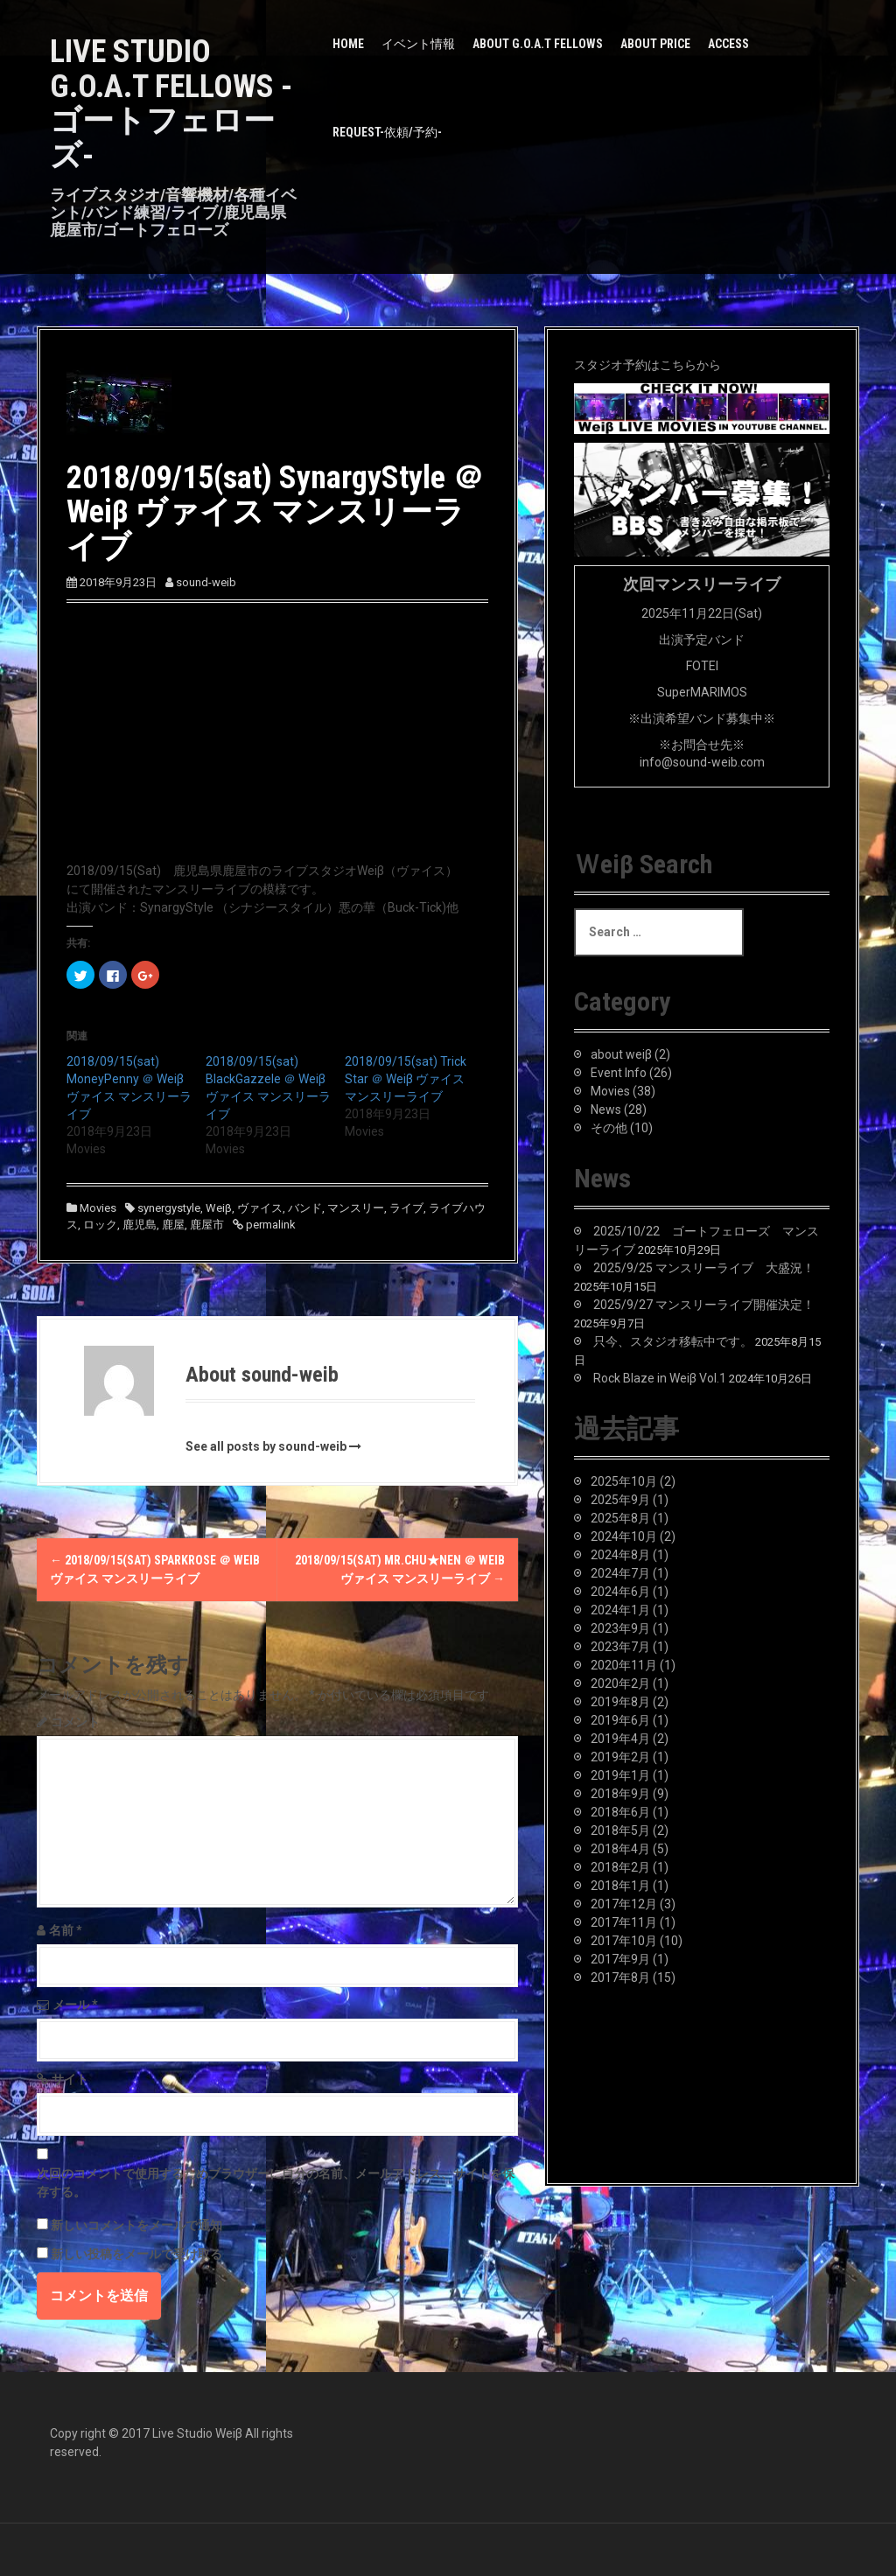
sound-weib (206, 582)
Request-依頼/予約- (387, 132)
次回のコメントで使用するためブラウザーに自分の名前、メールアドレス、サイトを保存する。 (275, 2182)
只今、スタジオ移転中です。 (672, 1341)
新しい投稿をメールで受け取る (136, 2254)
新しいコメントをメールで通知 (136, 2225)
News (606, 1109)
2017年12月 (624, 1904)
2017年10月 (624, 1941)
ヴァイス (260, 1207)
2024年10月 (624, 1537)
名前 (65, 1930)
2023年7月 (620, 1647)
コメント (75, 1722)
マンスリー (355, 1207)
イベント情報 (418, 44)
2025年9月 (620, 1500)
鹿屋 (173, 1224)
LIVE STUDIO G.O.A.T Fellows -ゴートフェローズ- (171, 103)
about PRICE (655, 44)
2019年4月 (620, 1739)
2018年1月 (620, 1886)
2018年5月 (620, 1831)
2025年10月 (624, 1481)
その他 (609, 1128)
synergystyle (168, 1207)
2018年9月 (620, 1794)
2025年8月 (620, 1518)
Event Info (619, 1073)
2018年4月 (620, 1849)
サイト (70, 2079)
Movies (98, 1207)
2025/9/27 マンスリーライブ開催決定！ (704, 1305)
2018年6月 (620, 1812)
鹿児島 (139, 1224)
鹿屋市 (207, 1224)
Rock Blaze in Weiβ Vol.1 (659, 1378)
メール (75, 2005)
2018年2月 (620, 1867)
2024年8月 (620, 1555)
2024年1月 (620, 1610)
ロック (100, 1224)
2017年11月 (624, 1922)
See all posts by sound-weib (266, 1446)
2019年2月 (620, 1757)
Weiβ (219, 1207)
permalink (269, 1224)
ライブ (406, 1207)
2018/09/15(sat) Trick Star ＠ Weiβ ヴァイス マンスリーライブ (405, 1078)
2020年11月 (624, 1665)
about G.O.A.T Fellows (537, 44)
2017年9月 (620, 1959)
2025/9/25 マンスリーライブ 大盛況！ (704, 1268)
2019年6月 (620, 1720)
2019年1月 (620, 1775)
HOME (348, 44)
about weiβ (621, 1054)
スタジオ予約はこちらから (647, 365)
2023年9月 (620, 1628)
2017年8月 (620, 1977)
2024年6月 (620, 1592)
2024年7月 (620, 1573)
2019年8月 (620, 1702)
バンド (305, 1207)
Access (728, 44)
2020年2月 (620, 1683)
